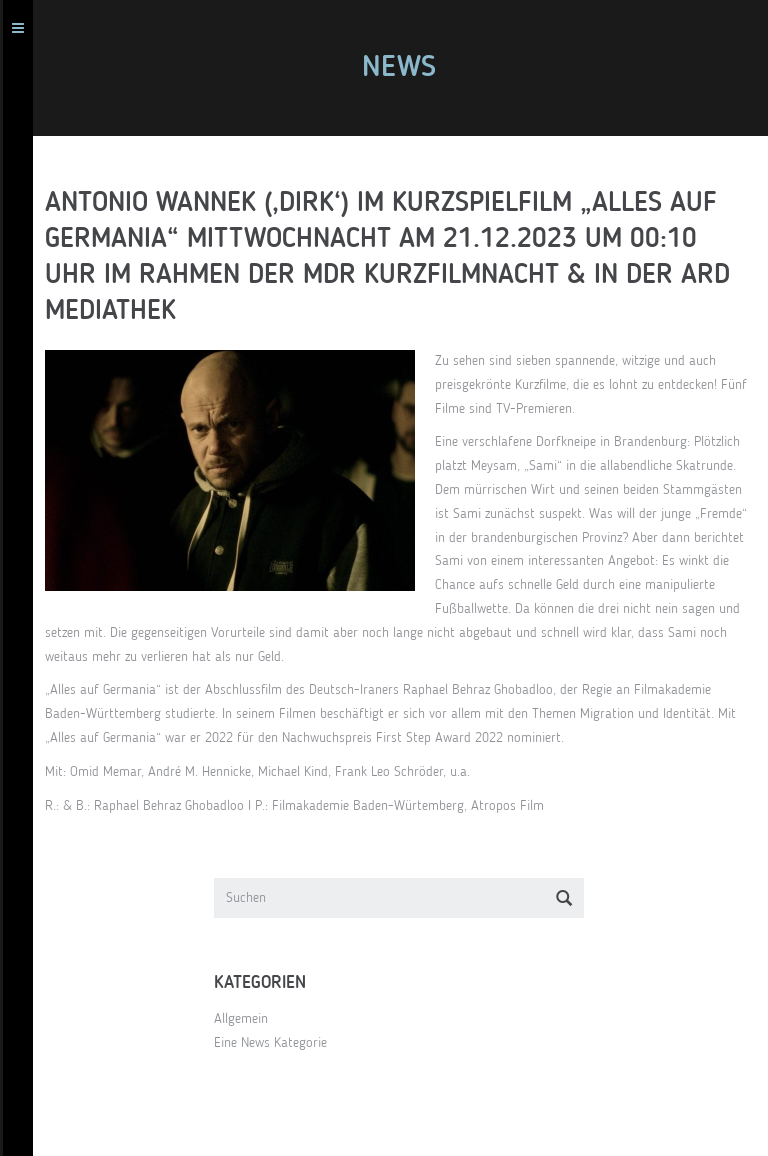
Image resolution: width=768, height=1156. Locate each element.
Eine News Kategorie (270, 1043)
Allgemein (241, 1019)
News (399, 68)
